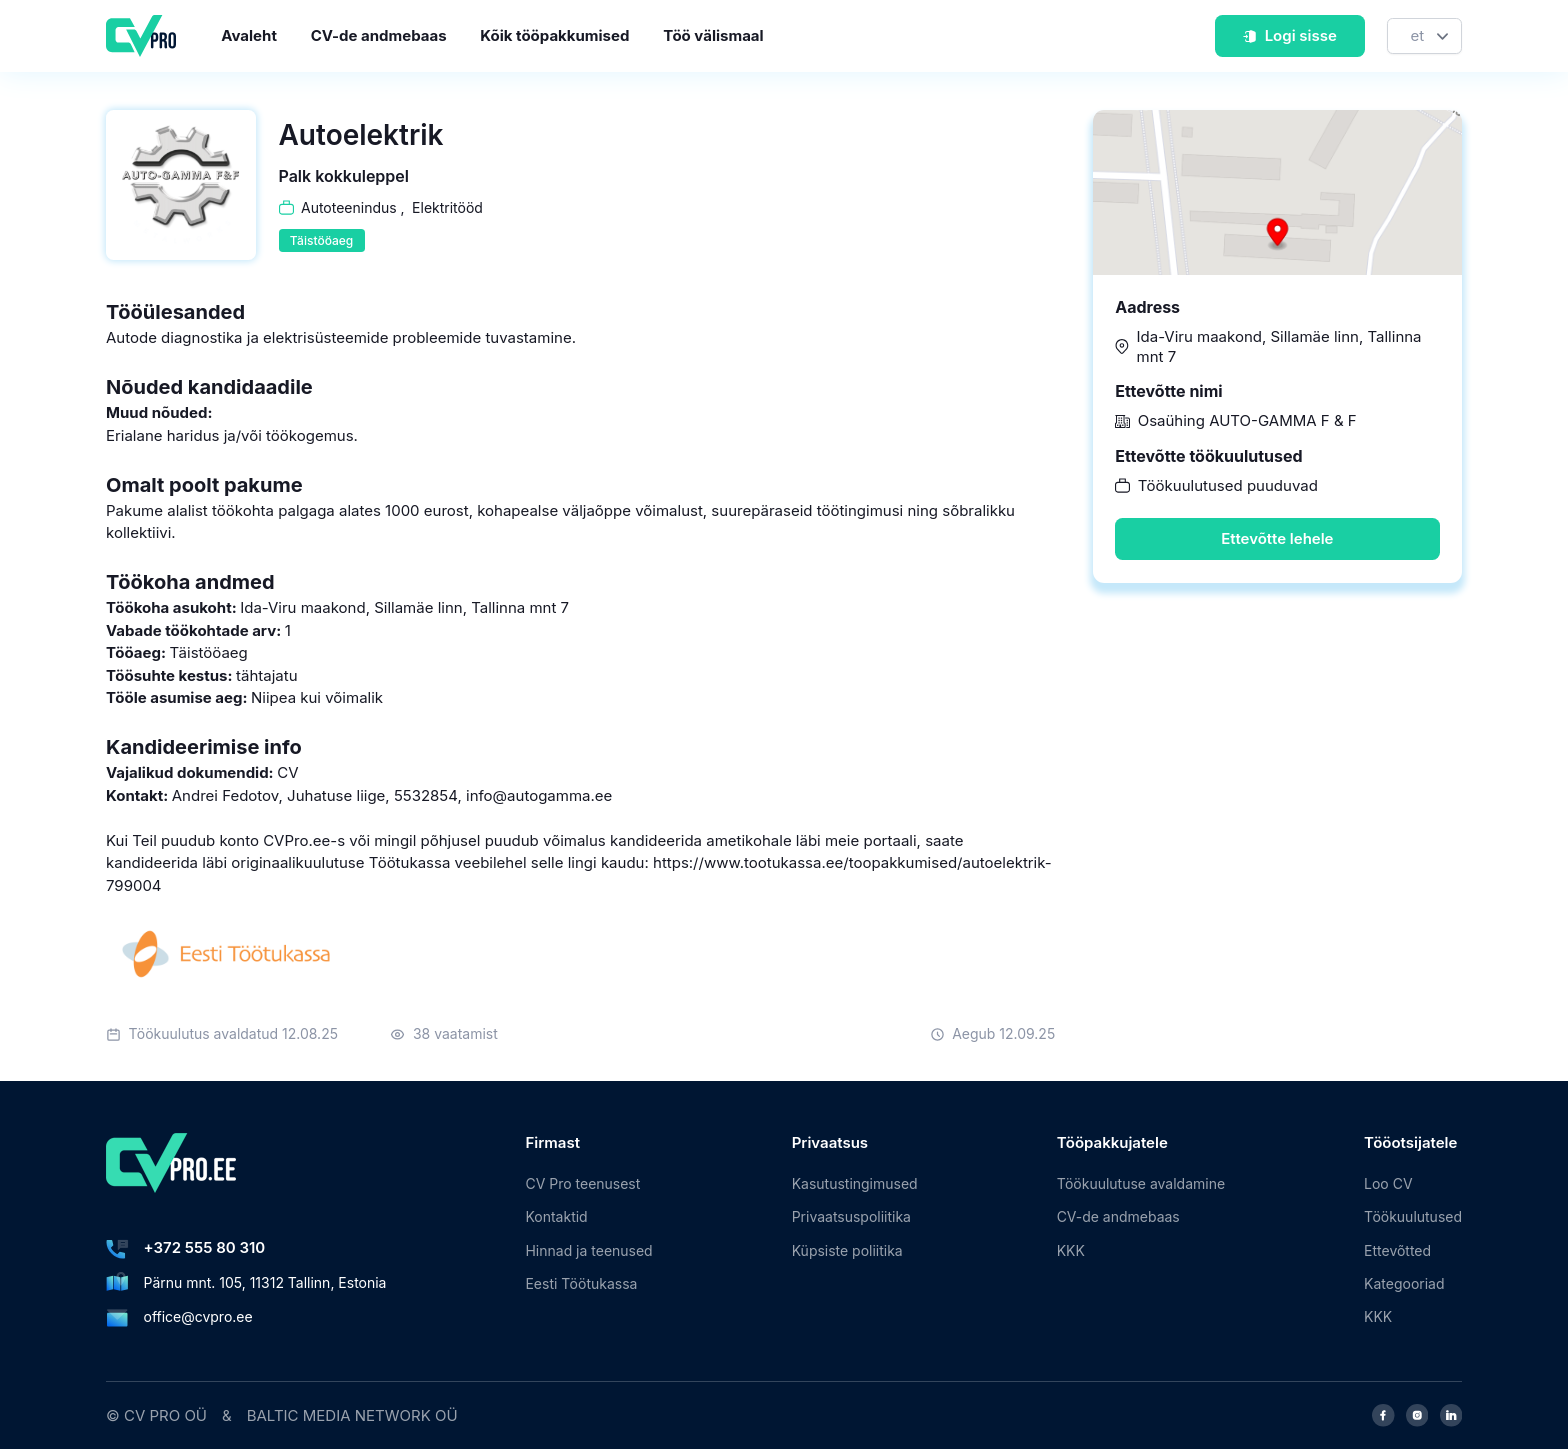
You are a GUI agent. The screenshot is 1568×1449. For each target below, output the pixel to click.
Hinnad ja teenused (588, 1250)
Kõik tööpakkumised (554, 35)
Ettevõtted (1397, 1250)
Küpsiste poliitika (847, 1250)
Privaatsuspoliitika (851, 1216)
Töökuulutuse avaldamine (1141, 1183)
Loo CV (1388, 1183)
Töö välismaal (713, 35)
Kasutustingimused (855, 1183)
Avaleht (249, 35)
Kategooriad (1404, 1283)
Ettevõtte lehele (1277, 538)
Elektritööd (447, 207)
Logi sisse (1289, 35)
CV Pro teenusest (582, 1183)
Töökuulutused (1413, 1216)
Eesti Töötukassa (581, 1283)
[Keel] (1424, 36)
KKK (1071, 1250)
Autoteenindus (349, 207)
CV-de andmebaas (379, 35)
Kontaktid (556, 1216)
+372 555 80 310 (205, 1247)
